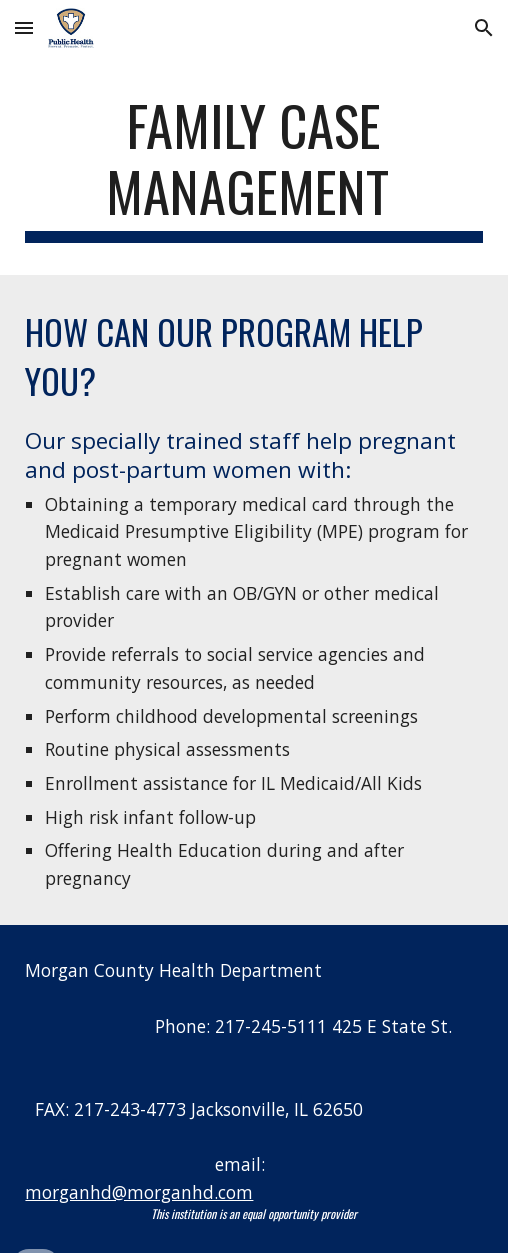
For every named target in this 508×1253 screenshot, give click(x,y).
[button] (24, 27)
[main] (253, 167)
